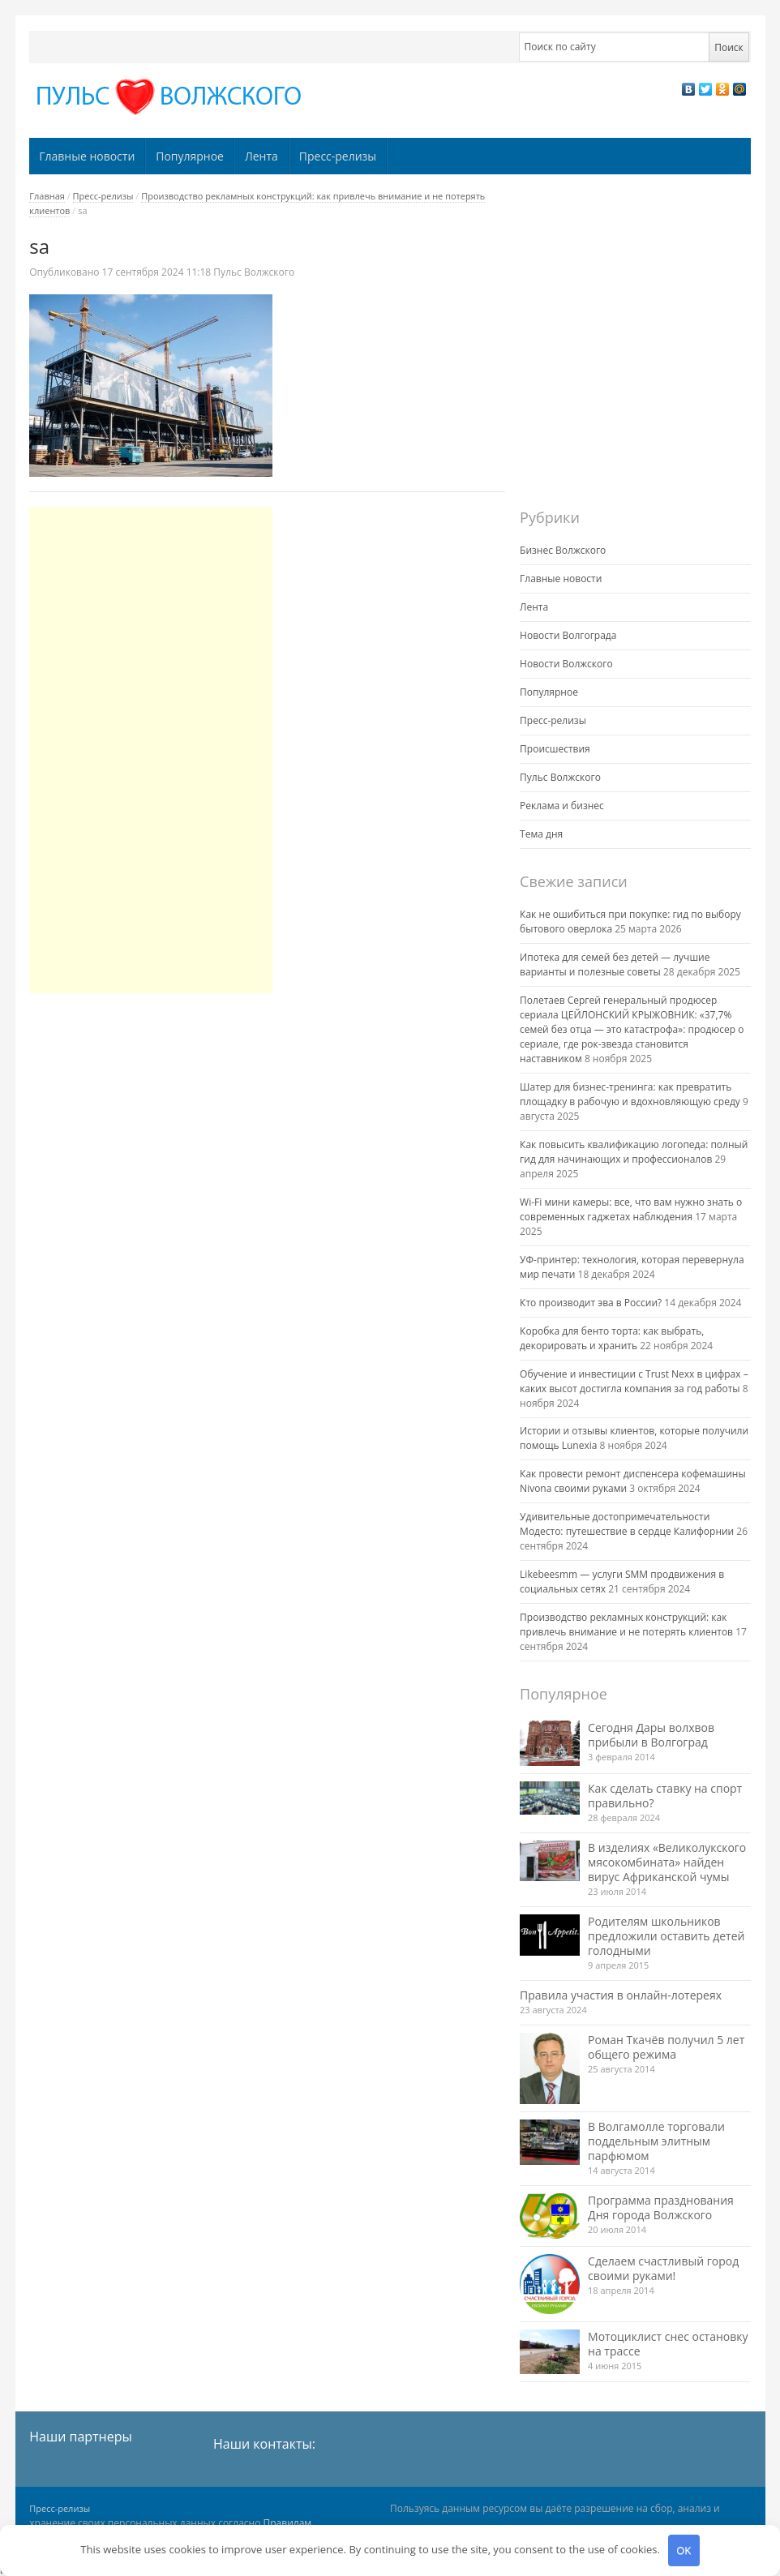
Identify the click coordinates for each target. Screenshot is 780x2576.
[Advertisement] (150, 750)
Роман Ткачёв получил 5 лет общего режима (666, 2047)
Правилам (288, 2523)
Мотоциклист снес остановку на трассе (668, 2344)
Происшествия (555, 749)
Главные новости (87, 156)
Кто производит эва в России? (591, 1302)
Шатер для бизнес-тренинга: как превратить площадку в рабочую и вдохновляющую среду (630, 1094)
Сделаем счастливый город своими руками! (663, 2268)
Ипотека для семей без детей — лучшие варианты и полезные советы (614, 964)
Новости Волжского (566, 664)
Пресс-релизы (337, 156)
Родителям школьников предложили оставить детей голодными (666, 1936)
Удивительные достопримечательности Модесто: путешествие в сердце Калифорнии (627, 1524)
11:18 (158, 272)
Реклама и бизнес (562, 805)
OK (683, 2550)
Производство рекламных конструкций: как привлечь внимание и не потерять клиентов (626, 1624)
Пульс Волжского (253, 272)
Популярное (190, 156)
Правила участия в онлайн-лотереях (621, 1995)
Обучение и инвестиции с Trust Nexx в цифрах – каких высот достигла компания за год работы (634, 1381)
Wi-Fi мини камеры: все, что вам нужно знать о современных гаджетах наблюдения (631, 1209)
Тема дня (541, 834)
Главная (47, 196)
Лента (261, 156)
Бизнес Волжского (563, 550)
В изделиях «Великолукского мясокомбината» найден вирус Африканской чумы (667, 1862)
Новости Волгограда (568, 635)
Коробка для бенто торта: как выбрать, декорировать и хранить (612, 1338)
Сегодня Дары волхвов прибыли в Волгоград (651, 1735)
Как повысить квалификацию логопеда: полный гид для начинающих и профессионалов (634, 1152)
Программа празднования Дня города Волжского (661, 2207)
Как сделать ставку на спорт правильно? (665, 1796)
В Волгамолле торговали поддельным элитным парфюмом (656, 2141)
